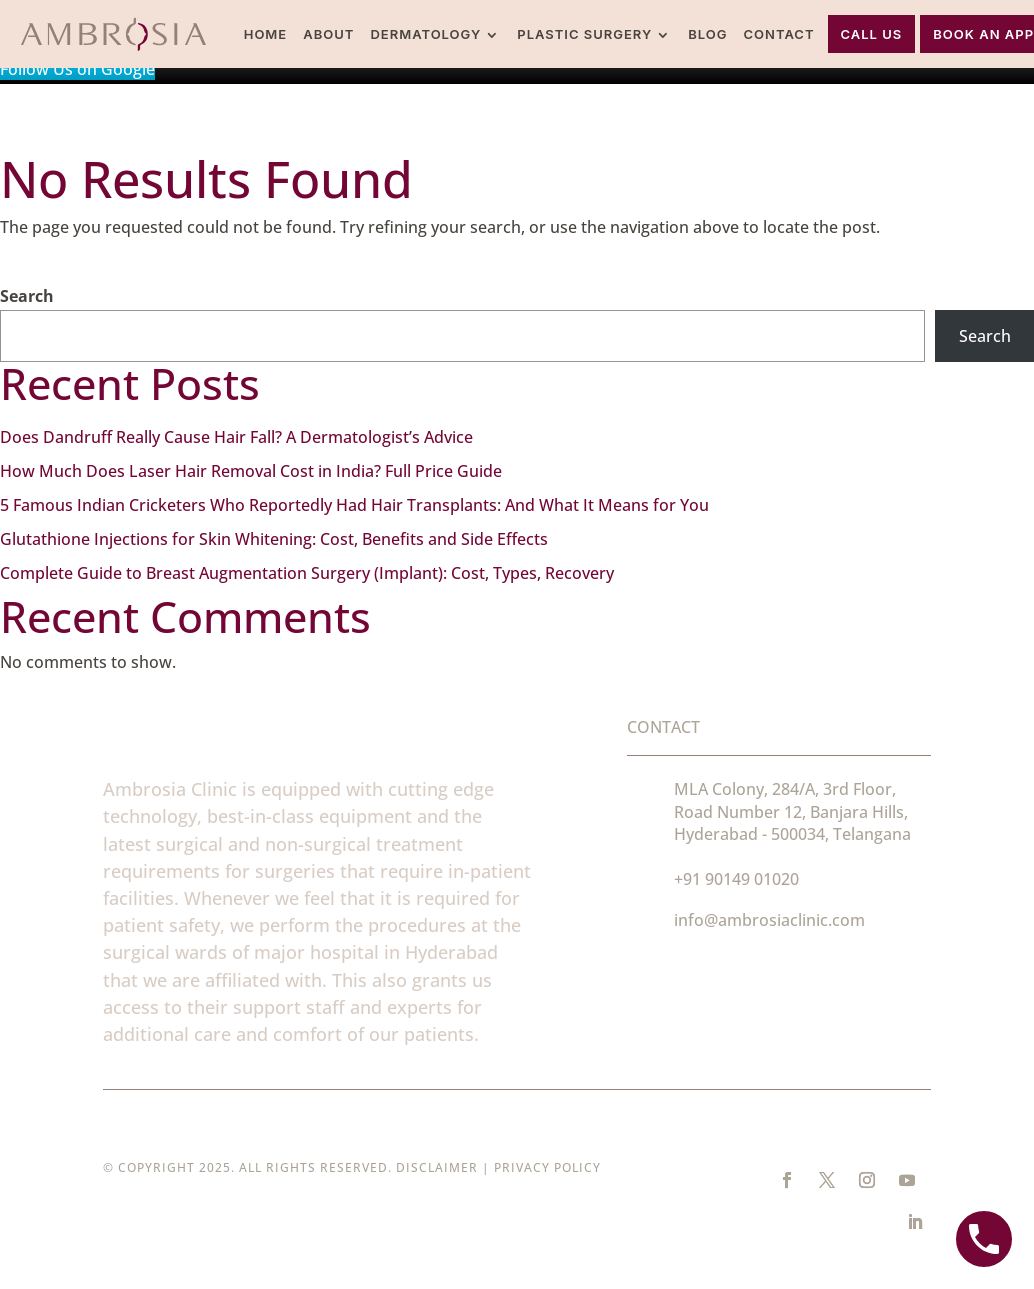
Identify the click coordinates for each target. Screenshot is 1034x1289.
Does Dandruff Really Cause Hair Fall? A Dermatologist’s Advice (236, 437)
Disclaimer (437, 1167)
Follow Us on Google (77, 69)
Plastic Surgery (584, 34)
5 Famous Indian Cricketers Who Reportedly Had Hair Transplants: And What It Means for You (354, 505)
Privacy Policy (547, 1167)
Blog (707, 34)
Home (266, 34)
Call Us (872, 34)
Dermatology (425, 34)
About (328, 34)
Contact (779, 34)
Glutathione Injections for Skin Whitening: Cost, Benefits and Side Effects (274, 539)
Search (27, 296)
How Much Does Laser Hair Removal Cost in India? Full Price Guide (251, 471)
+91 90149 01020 (736, 879)
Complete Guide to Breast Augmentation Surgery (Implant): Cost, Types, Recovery (307, 573)
